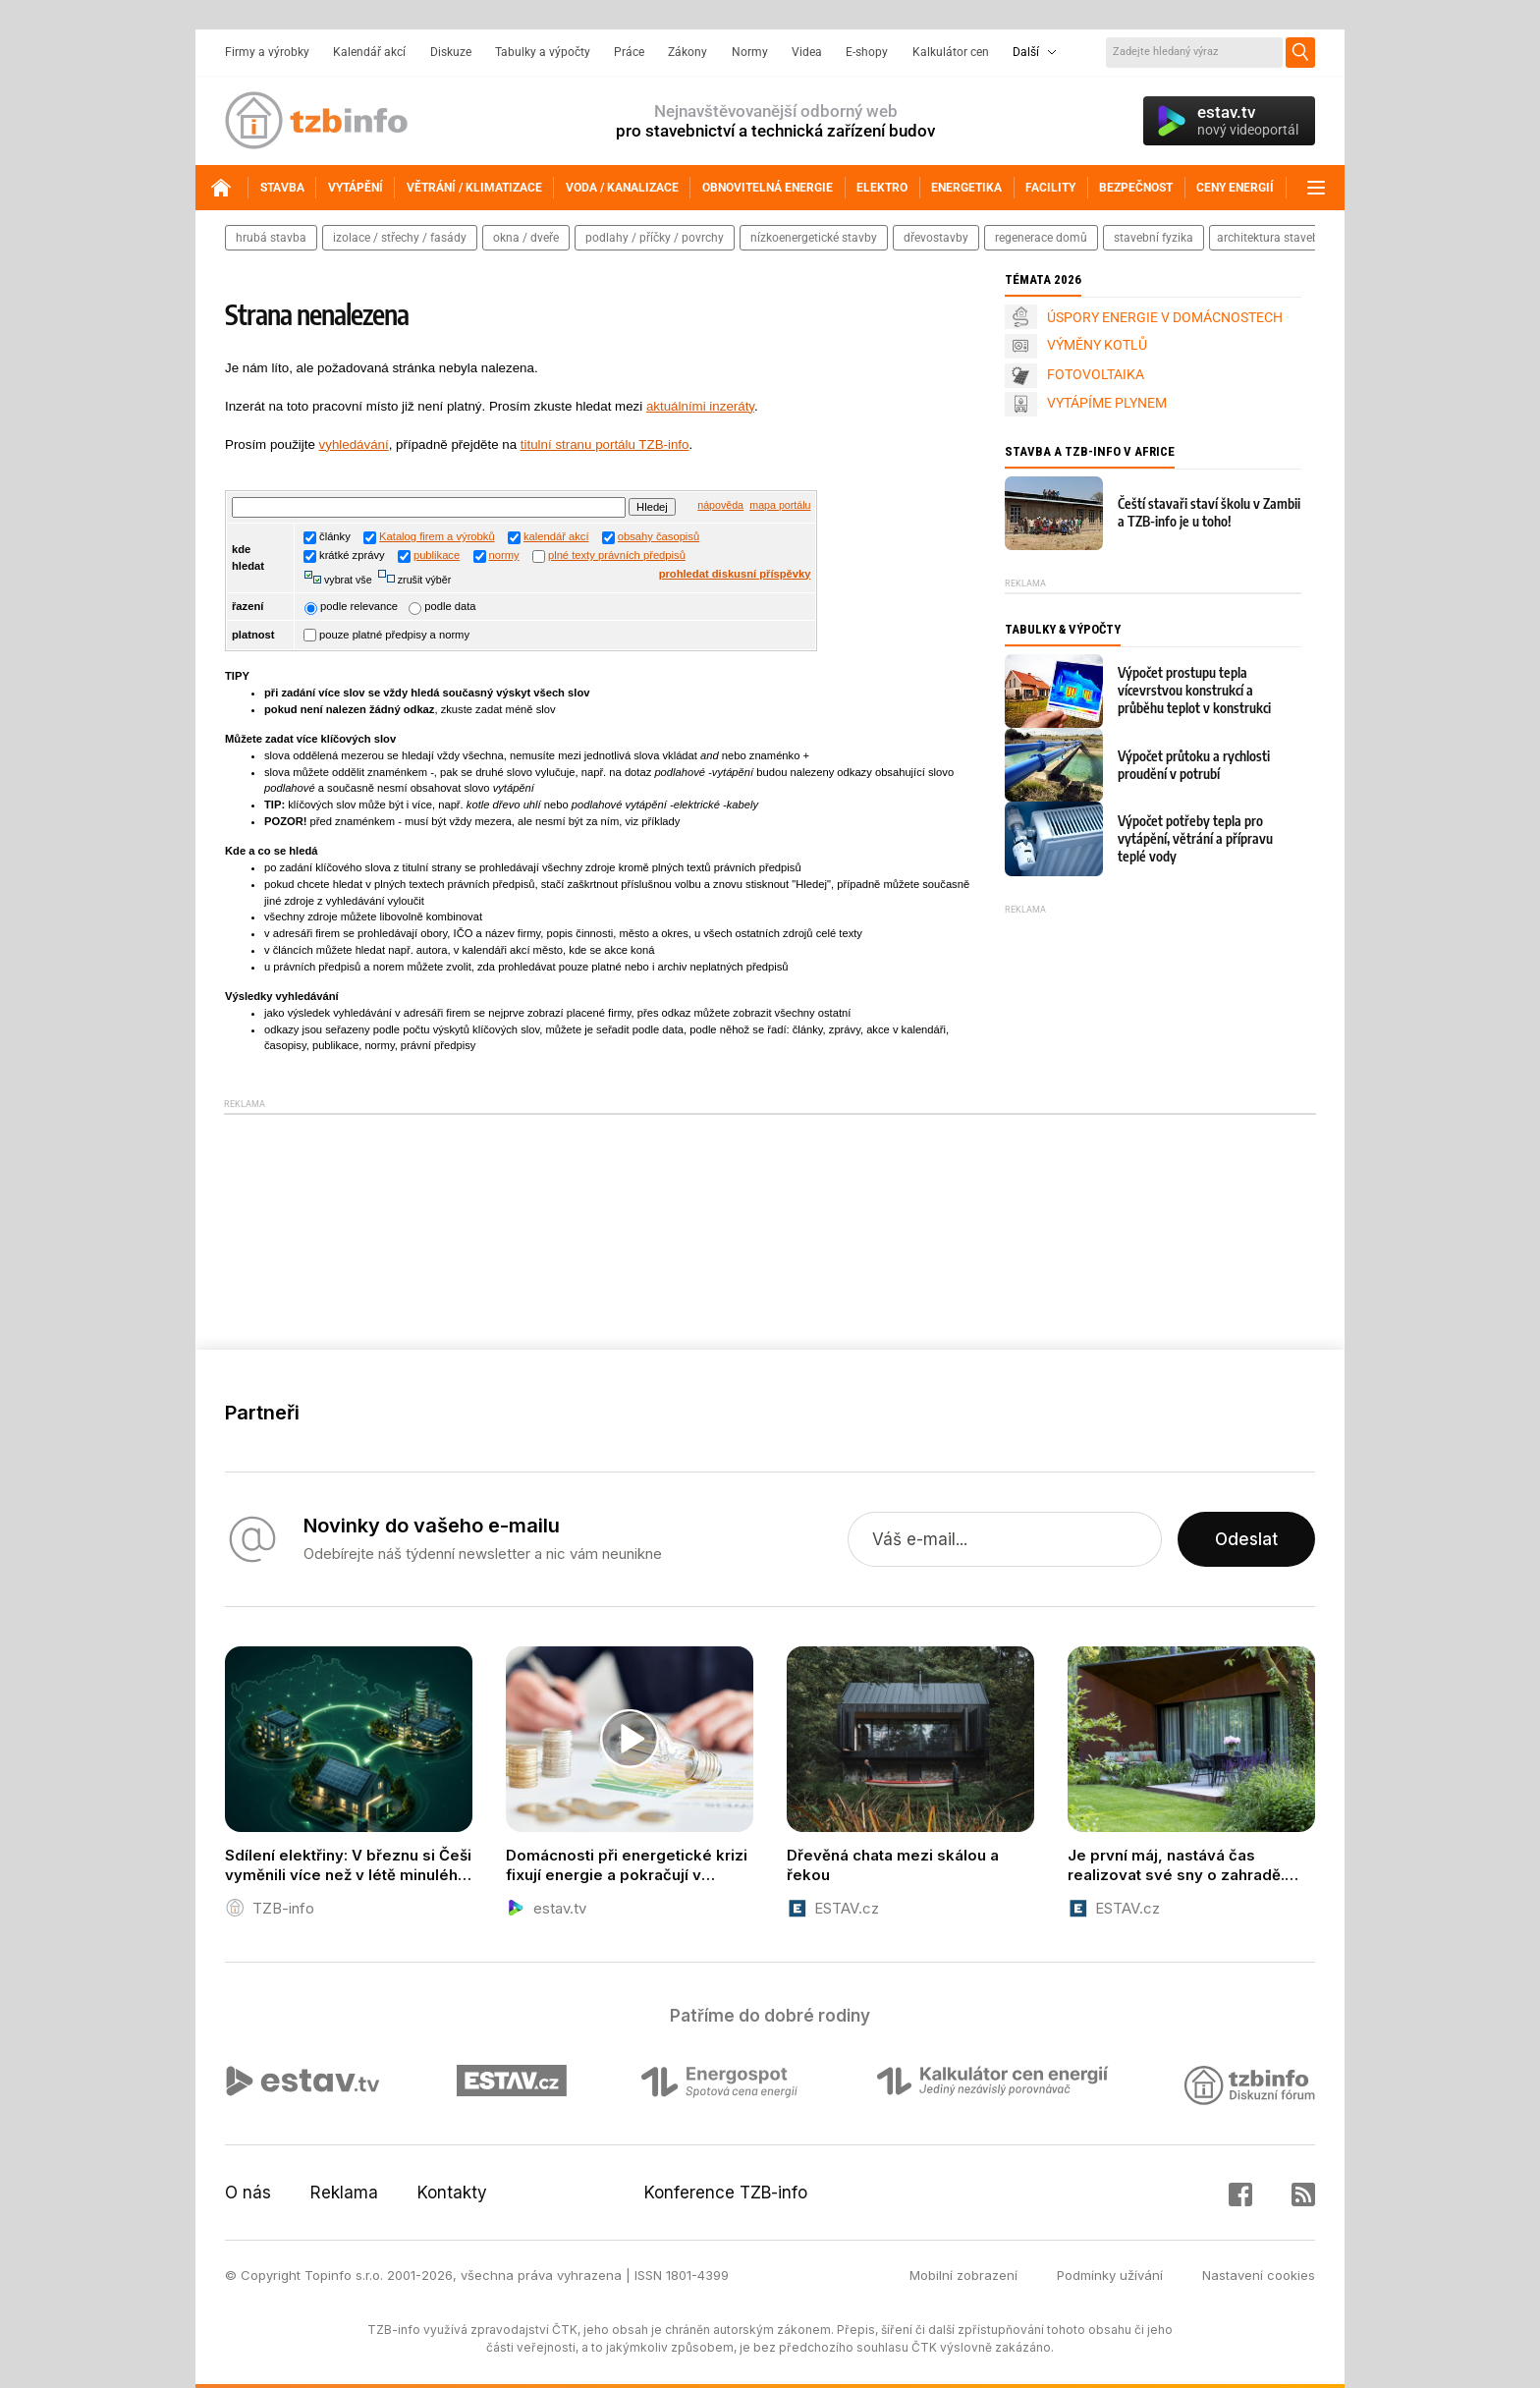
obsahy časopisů (658, 536)
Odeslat (1246, 1539)
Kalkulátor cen (950, 52)
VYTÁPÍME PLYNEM (1107, 403)
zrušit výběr (423, 579)
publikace (436, 555)
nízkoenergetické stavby (813, 238)
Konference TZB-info (725, 2192)
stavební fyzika (1153, 238)
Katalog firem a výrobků (437, 536)
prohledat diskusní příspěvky (735, 574)
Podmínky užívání (1110, 2275)
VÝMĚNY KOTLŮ (1097, 345)
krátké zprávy (344, 555)
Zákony (687, 52)
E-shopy (867, 52)
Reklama (344, 2192)
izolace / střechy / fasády (400, 238)
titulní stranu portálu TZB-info (605, 444)
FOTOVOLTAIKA (1095, 374)
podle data (442, 606)
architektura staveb (1268, 238)
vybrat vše (346, 579)
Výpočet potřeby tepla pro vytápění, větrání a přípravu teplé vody (1195, 838)
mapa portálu (779, 505)
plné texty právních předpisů (617, 555)
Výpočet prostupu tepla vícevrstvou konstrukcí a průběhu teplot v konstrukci (1194, 690)
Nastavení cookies (1258, 2275)
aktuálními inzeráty (700, 406)
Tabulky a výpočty (542, 52)
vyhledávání (354, 444)
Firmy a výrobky (267, 52)
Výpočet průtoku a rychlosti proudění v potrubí (1194, 765)
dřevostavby (936, 238)
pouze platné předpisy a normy (386, 634)
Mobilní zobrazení (963, 2275)
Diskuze (450, 52)
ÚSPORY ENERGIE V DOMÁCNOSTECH (1165, 317)
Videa (807, 52)
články (327, 536)
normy (504, 555)
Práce (629, 52)
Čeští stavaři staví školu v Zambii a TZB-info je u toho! (1209, 512)
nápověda (720, 505)
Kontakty (452, 2192)
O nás (248, 2192)
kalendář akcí (556, 536)
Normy (750, 52)
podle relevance (351, 606)
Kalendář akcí (369, 52)
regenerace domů (1041, 238)
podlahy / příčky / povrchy (654, 238)
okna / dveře (526, 238)
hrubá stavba (271, 238)
